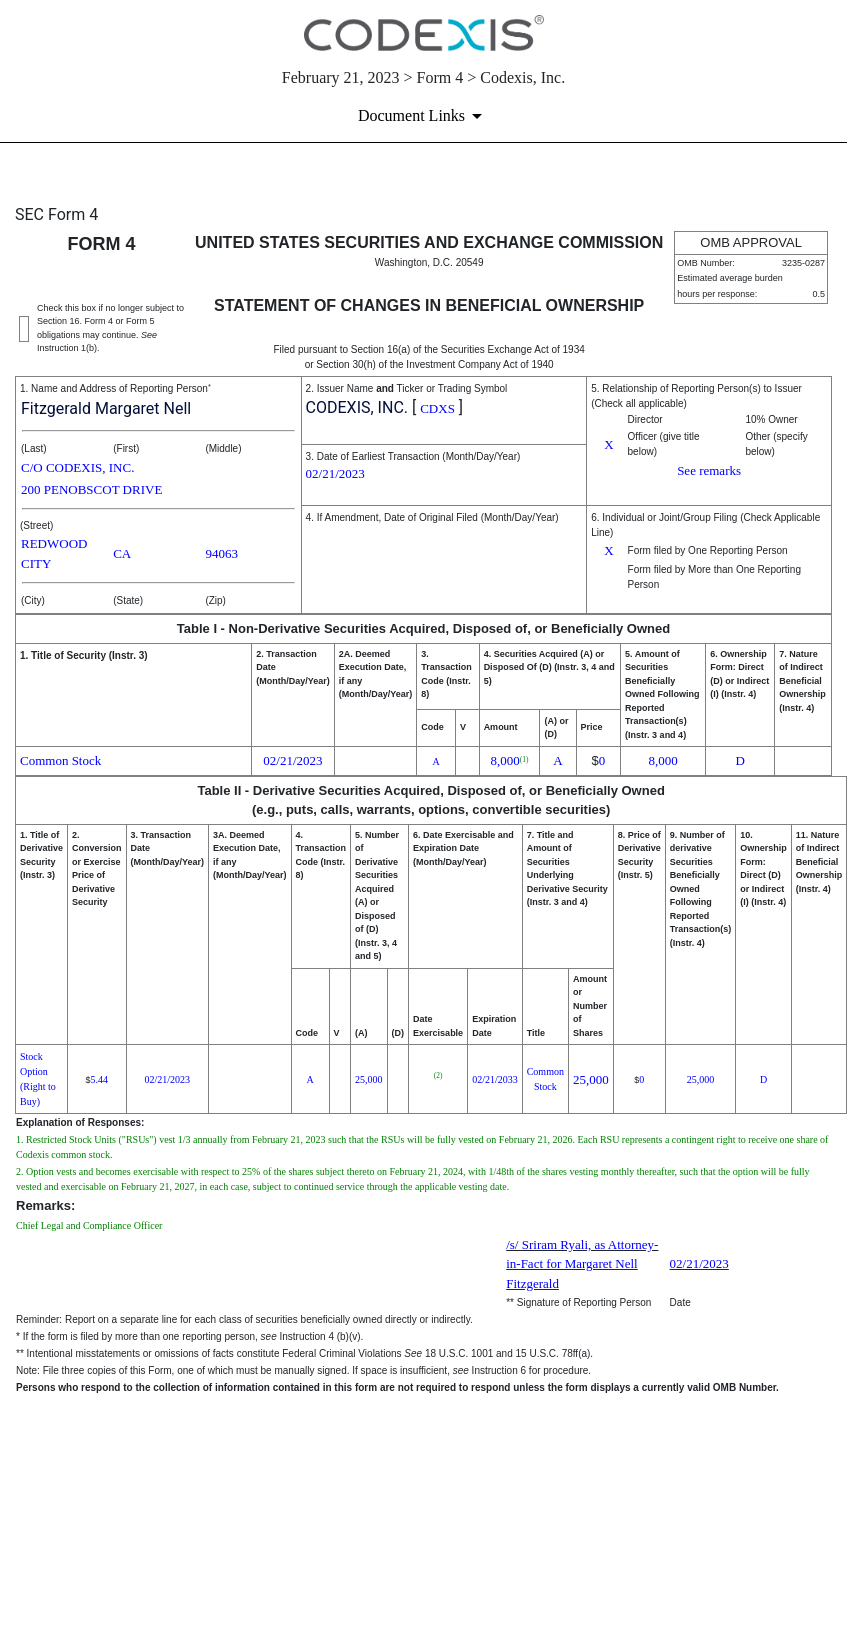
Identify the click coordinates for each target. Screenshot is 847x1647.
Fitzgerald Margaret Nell (106, 408)
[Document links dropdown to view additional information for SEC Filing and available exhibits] (423, 116)
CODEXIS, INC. (357, 407)
